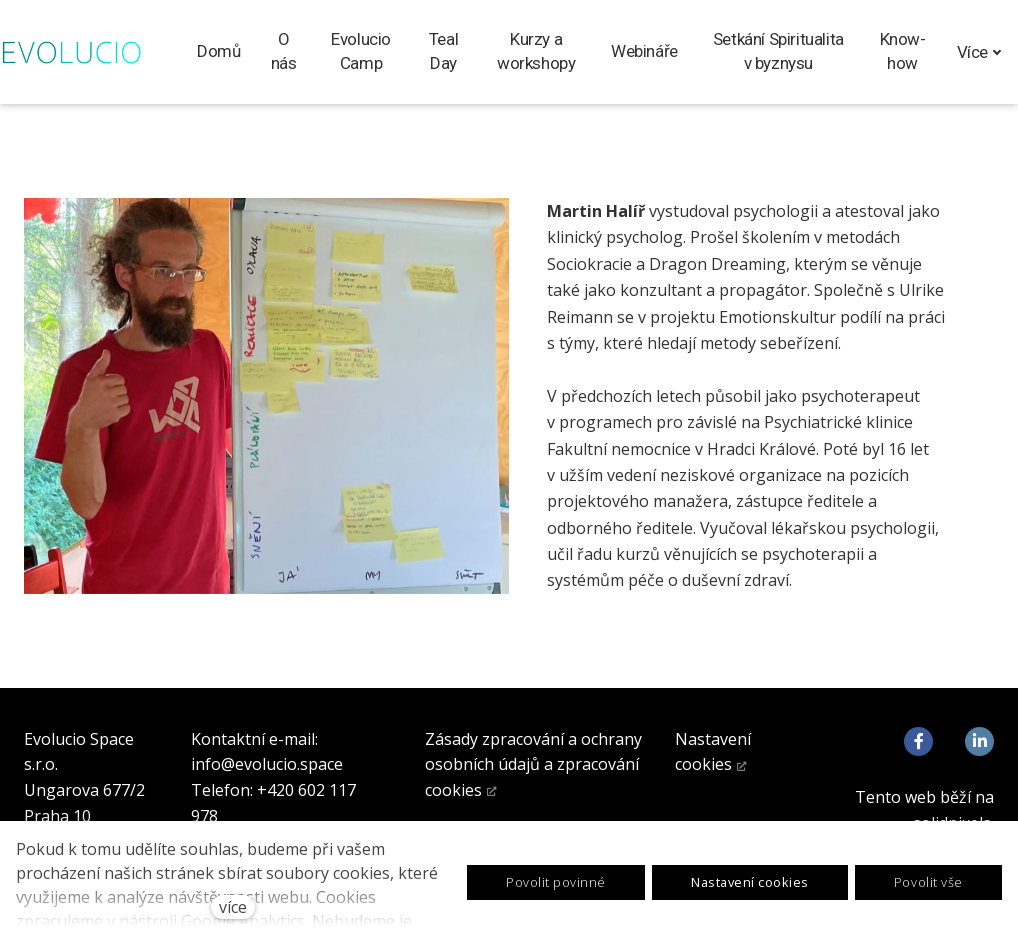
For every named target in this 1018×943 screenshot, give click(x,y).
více (233, 907)
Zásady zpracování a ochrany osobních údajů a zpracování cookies (533, 764)
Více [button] (979, 52)
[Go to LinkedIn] (979, 741)
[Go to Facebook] (918, 741)
